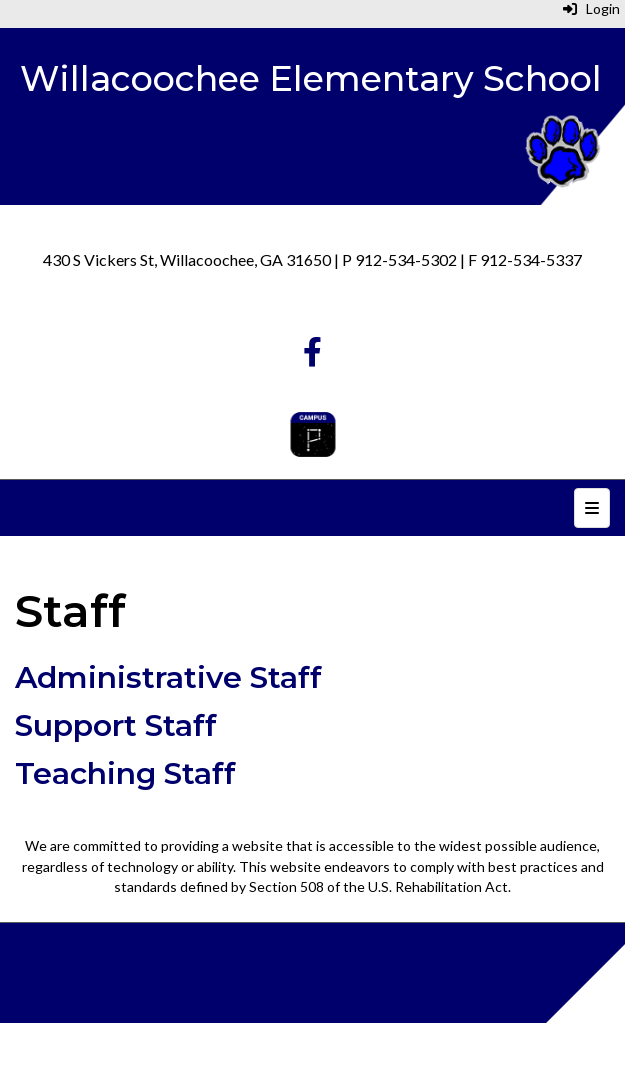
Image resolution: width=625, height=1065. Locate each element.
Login (591, 8)
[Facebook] (312, 356)
